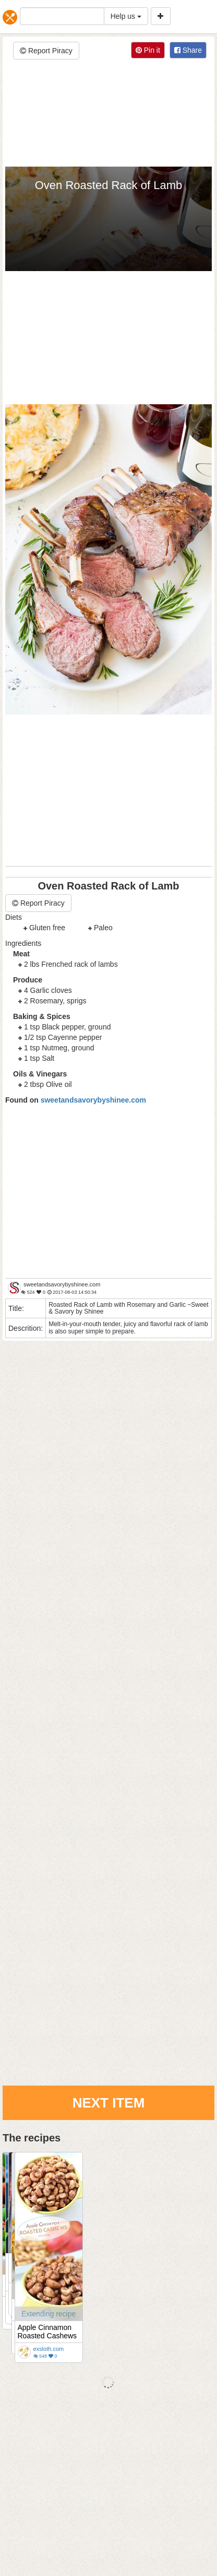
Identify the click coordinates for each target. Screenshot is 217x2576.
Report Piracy (46, 50)
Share (188, 50)
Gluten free (47, 927)
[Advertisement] (108, 114)
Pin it (148, 50)
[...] (62, 16)
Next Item (109, 2103)
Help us (126, 16)
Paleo (103, 927)
